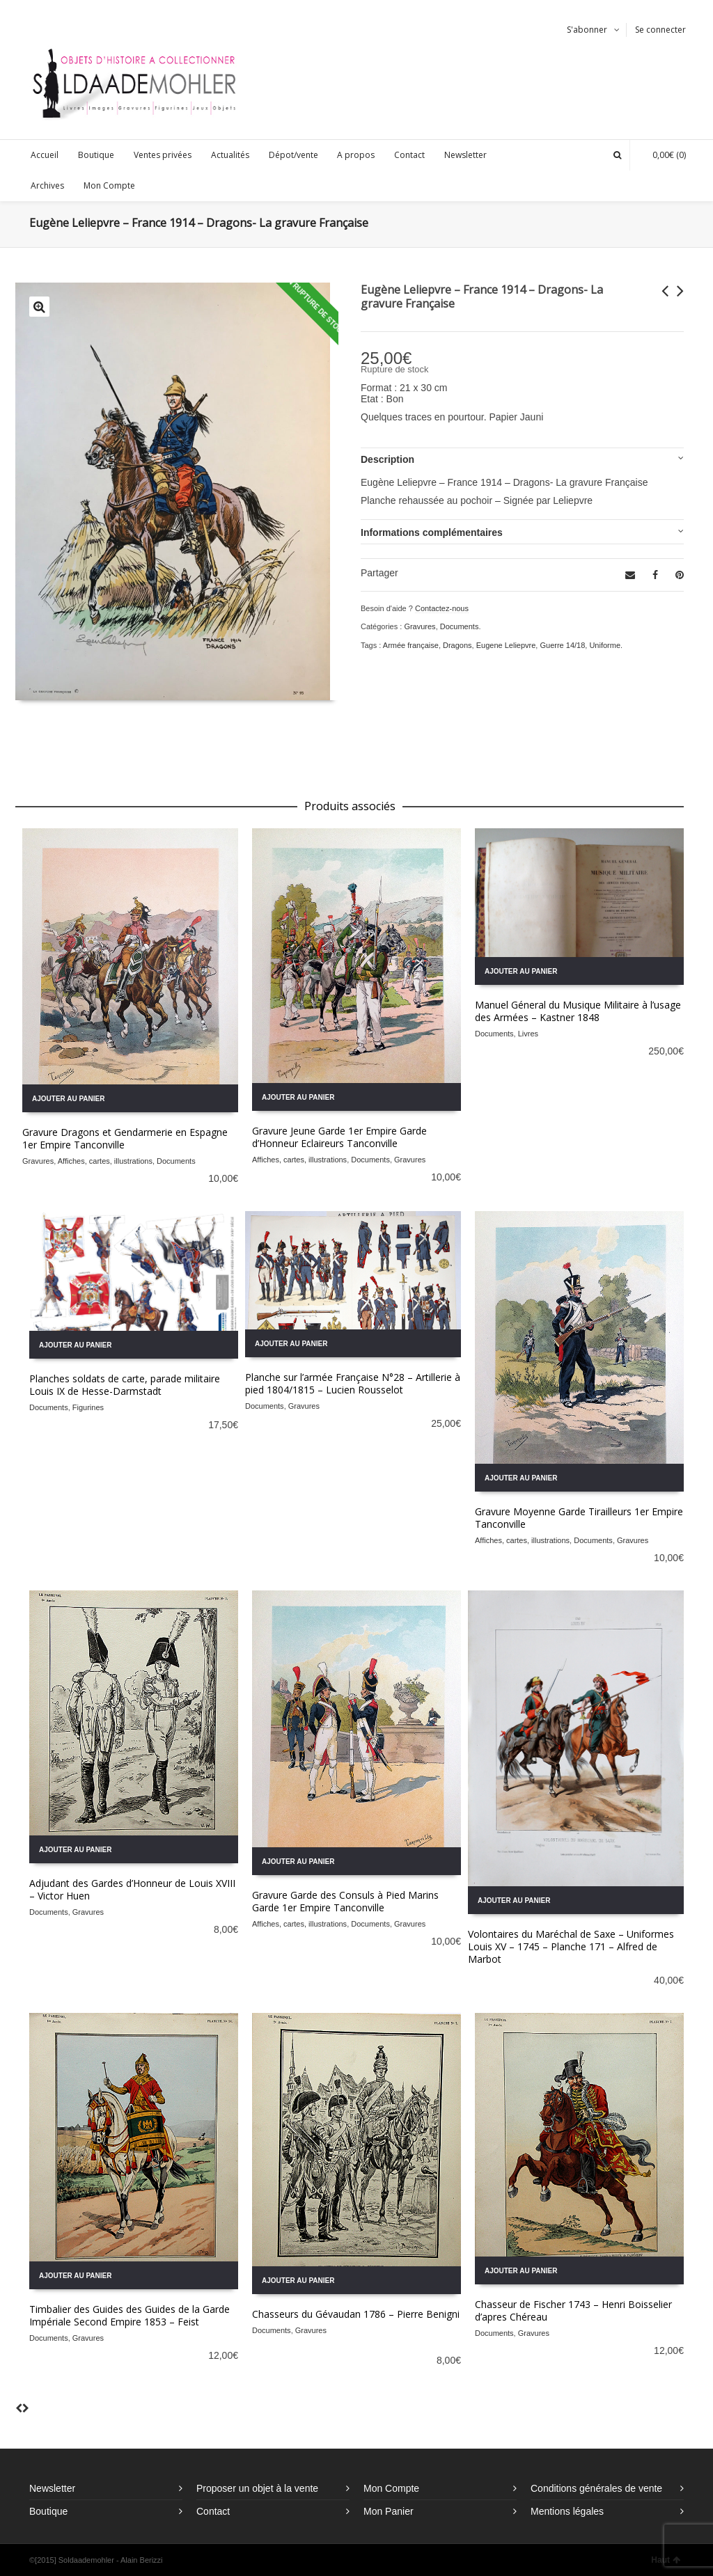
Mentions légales (567, 2511)
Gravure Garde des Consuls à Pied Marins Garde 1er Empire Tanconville (345, 1901)
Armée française (411, 645)
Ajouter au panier (68, 1099)
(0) (662, 155)
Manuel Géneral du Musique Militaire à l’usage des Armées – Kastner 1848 (578, 1011)
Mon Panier (388, 2511)
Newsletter (52, 2488)
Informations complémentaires (432, 532)
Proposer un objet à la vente (257, 2488)
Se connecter (660, 29)
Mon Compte (391, 2488)
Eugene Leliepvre (506, 645)
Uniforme (604, 645)
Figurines (88, 1407)
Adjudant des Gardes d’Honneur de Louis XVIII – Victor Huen (132, 1889)
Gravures (419, 626)
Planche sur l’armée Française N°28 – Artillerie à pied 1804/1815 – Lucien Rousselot (352, 1383)
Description (387, 459)
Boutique (48, 2511)
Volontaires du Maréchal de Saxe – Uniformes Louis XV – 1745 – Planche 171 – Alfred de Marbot (571, 1946)
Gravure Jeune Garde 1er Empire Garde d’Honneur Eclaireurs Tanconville (339, 1137)
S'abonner (587, 29)
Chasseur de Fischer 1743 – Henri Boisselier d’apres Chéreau (573, 2310)
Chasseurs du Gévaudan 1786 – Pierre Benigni (356, 2314)
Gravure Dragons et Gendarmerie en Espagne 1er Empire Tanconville (125, 1138)
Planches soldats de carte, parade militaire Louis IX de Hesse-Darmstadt (124, 1385)
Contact (213, 2511)
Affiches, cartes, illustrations (105, 1161)
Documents (459, 626)
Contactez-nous (442, 608)
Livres (528, 1033)
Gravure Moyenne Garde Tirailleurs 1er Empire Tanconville (579, 1518)
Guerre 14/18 (562, 645)
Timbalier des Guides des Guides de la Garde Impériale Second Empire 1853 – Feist (129, 2315)
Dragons (457, 645)
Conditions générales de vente (596, 2488)
